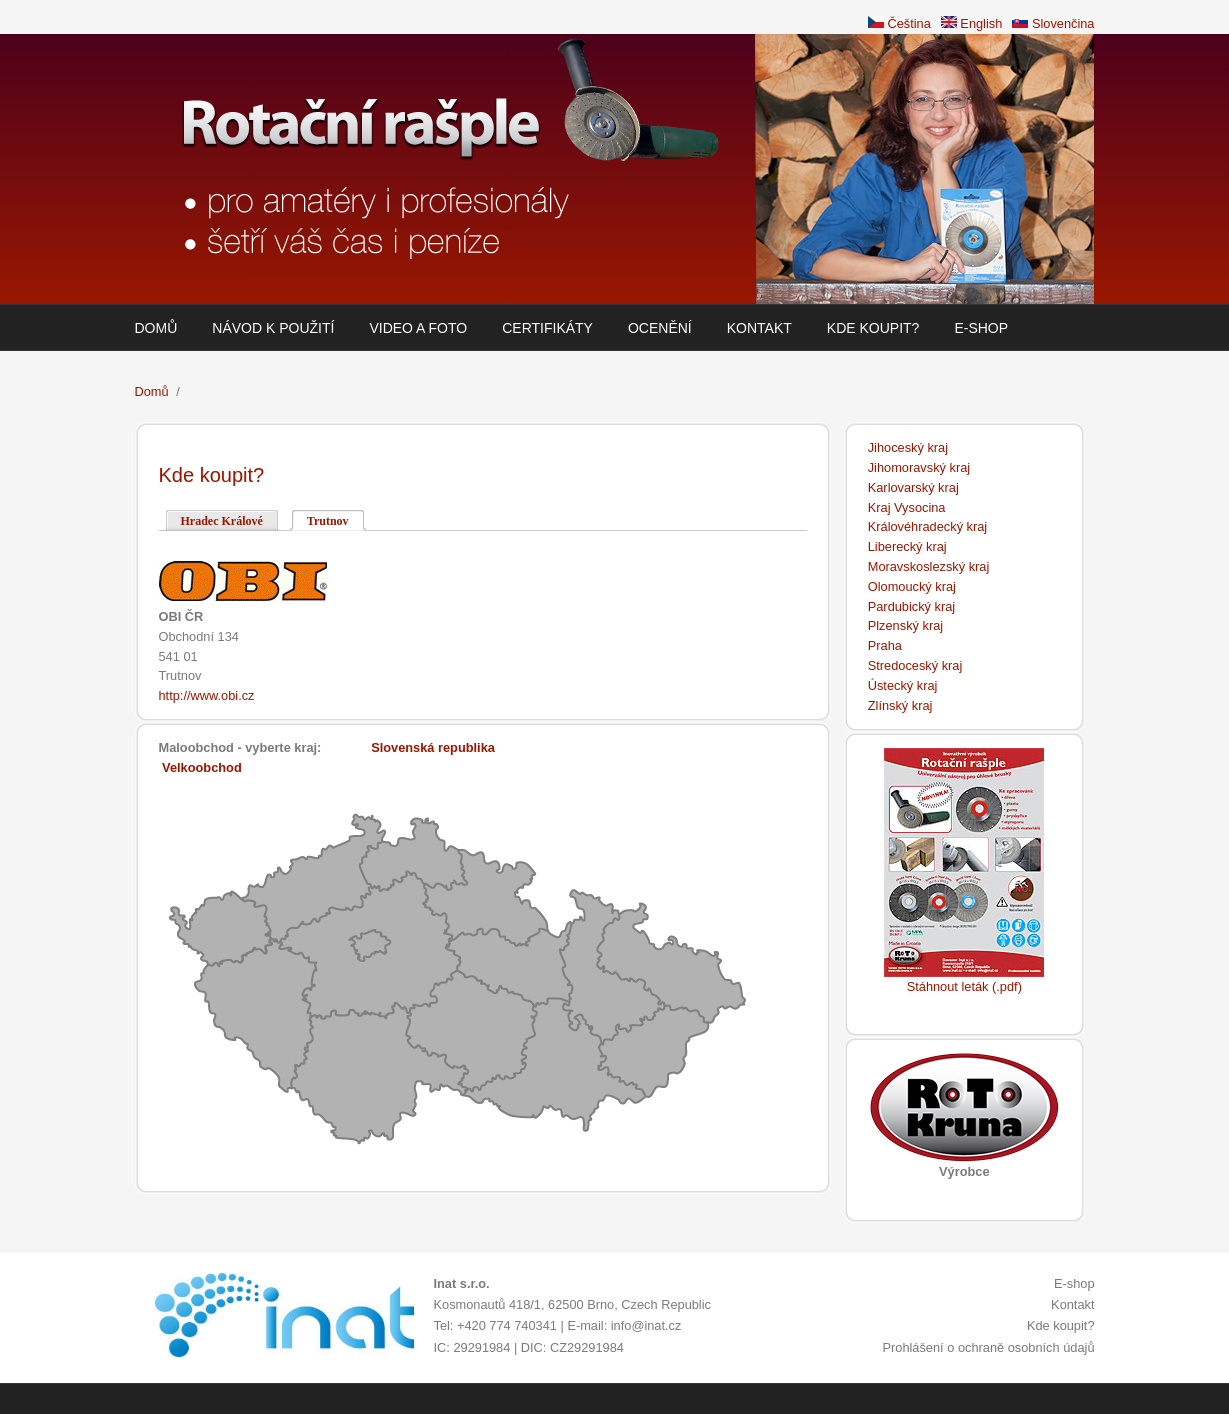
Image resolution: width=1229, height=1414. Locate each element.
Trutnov (336, 519)
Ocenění (660, 328)
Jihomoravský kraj (919, 467)
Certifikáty (547, 328)
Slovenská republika (433, 747)
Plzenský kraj (905, 625)
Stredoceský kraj (915, 665)
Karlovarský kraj (913, 487)
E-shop (981, 328)
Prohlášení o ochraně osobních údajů (988, 1347)
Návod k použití (273, 328)
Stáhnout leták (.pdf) (964, 986)
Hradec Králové (222, 521)
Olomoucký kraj (912, 586)
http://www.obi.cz (207, 695)
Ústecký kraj (903, 685)
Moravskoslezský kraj (929, 566)
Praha (885, 645)
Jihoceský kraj (908, 447)
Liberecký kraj (907, 546)
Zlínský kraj (900, 705)
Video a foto (418, 328)
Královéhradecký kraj (928, 526)
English (972, 23)
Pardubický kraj (911, 606)
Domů (156, 328)
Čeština (899, 23)
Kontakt (759, 328)
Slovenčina (1053, 23)
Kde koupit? (873, 328)
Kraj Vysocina (907, 507)
